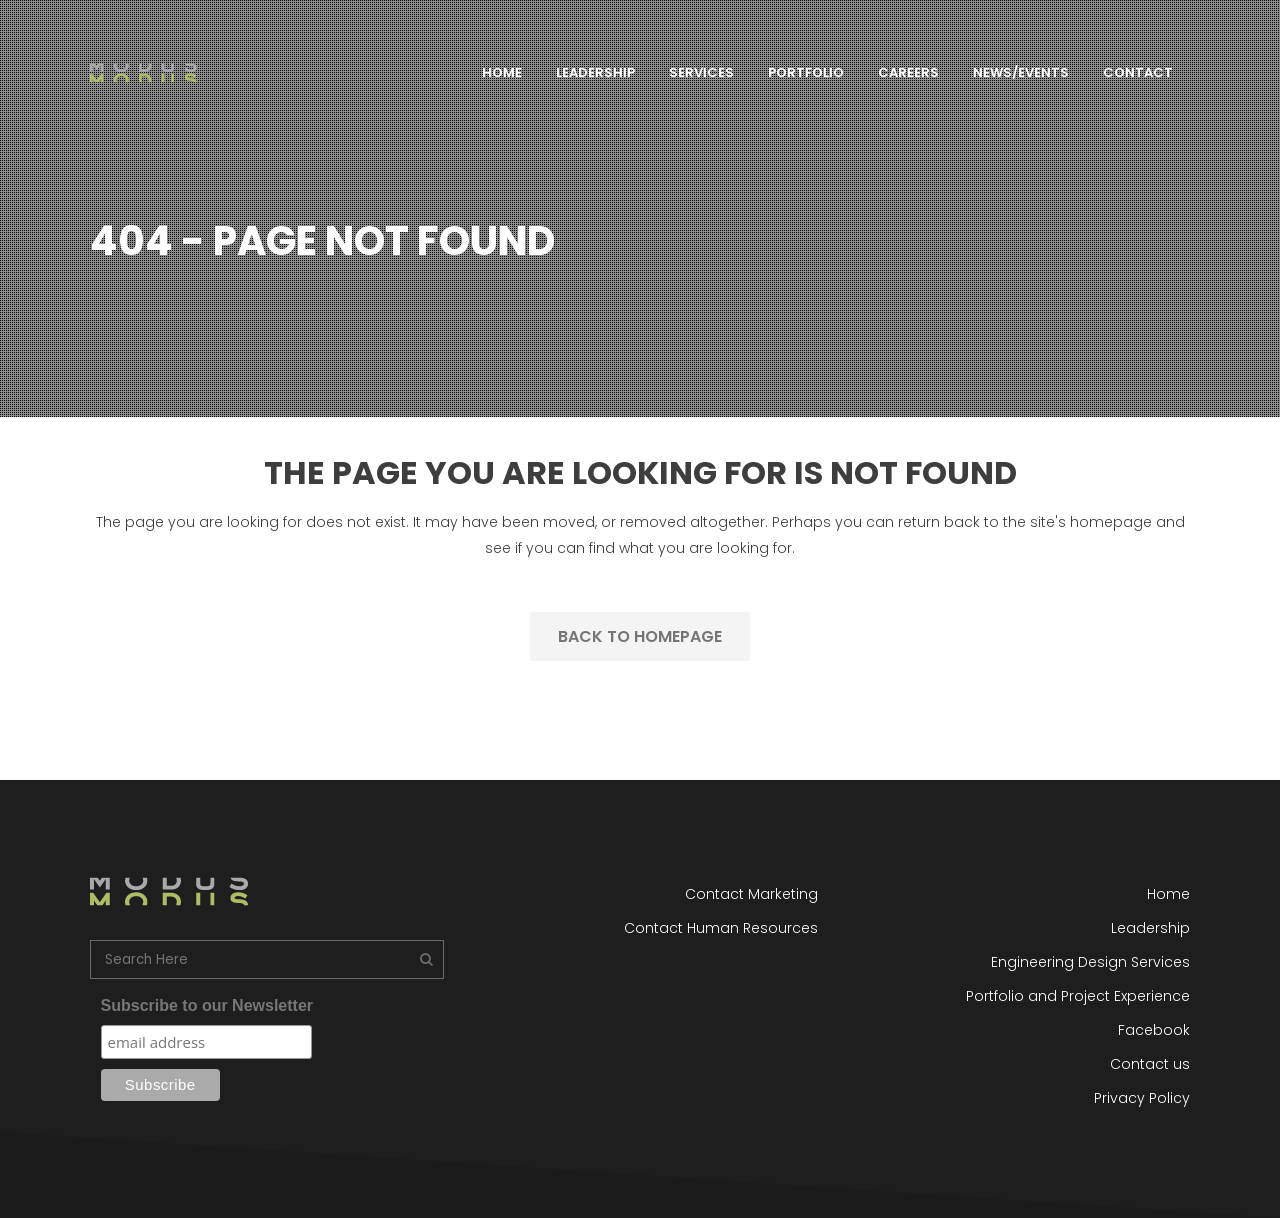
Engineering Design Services (1090, 962)
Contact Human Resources (721, 928)
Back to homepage (640, 636)
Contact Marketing (751, 894)
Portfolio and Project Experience (1078, 996)
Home (1168, 894)
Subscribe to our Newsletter (207, 1005)
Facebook (1154, 1030)
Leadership (1150, 928)
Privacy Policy (1142, 1098)
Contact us (1150, 1064)
